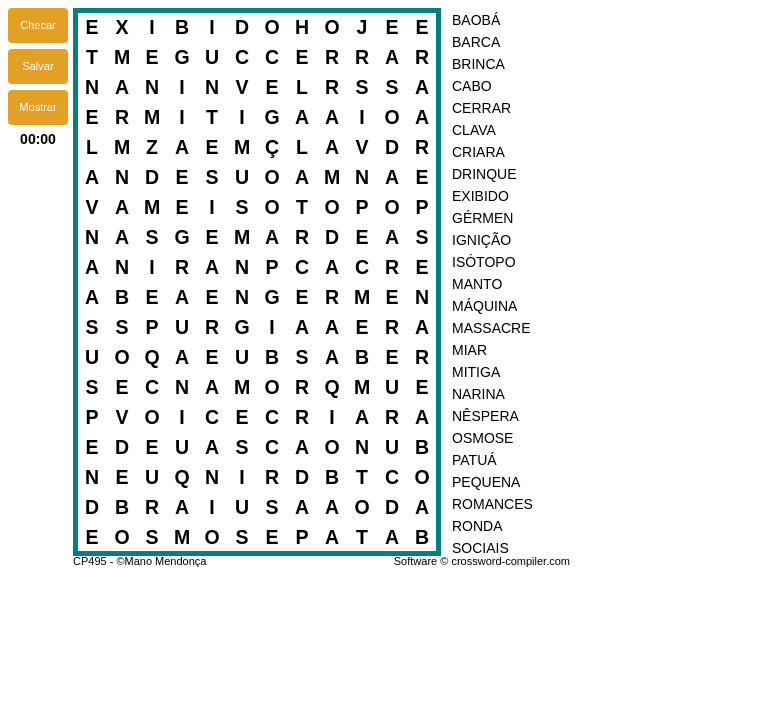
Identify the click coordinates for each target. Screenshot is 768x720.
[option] (571, 20)
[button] (38, 25)
